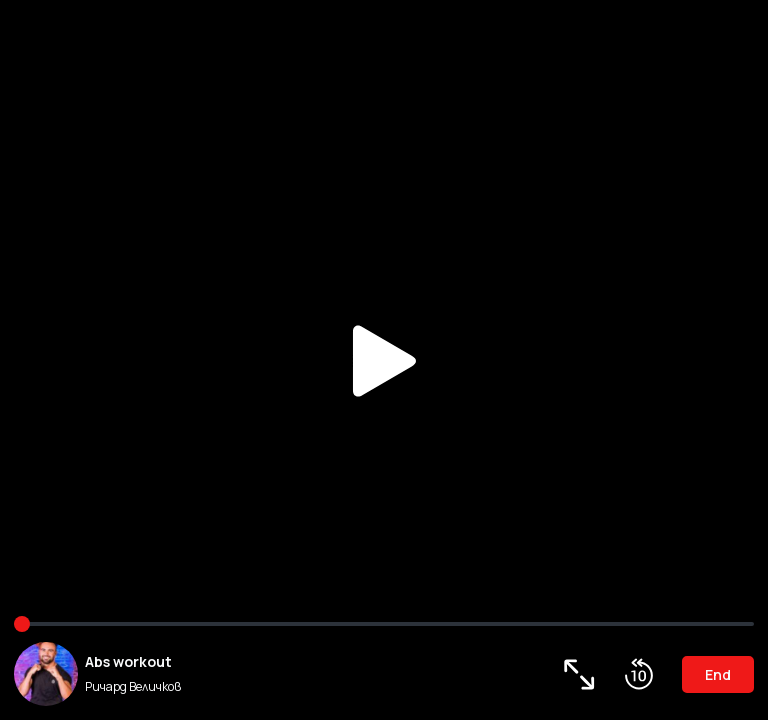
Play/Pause (383, 360)
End (718, 674)
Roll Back (639, 674)
